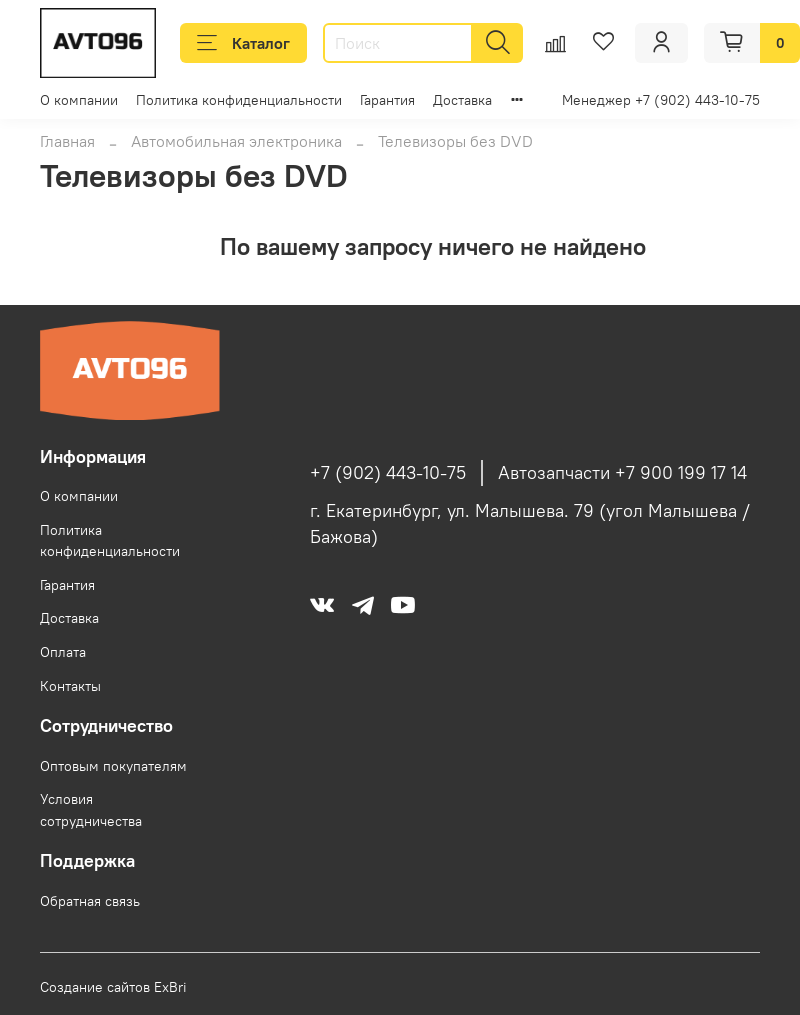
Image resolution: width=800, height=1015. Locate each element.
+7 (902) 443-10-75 (388, 473)
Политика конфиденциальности (239, 100)
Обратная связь (90, 901)
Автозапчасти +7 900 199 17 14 (622, 473)
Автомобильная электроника (236, 141)
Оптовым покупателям (113, 766)
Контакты (70, 686)
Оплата (63, 652)
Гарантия (387, 100)
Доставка (462, 100)
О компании (79, 100)
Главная (67, 141)
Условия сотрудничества (91, 810)
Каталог (243, 43)
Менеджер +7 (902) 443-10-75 (661, 100)
